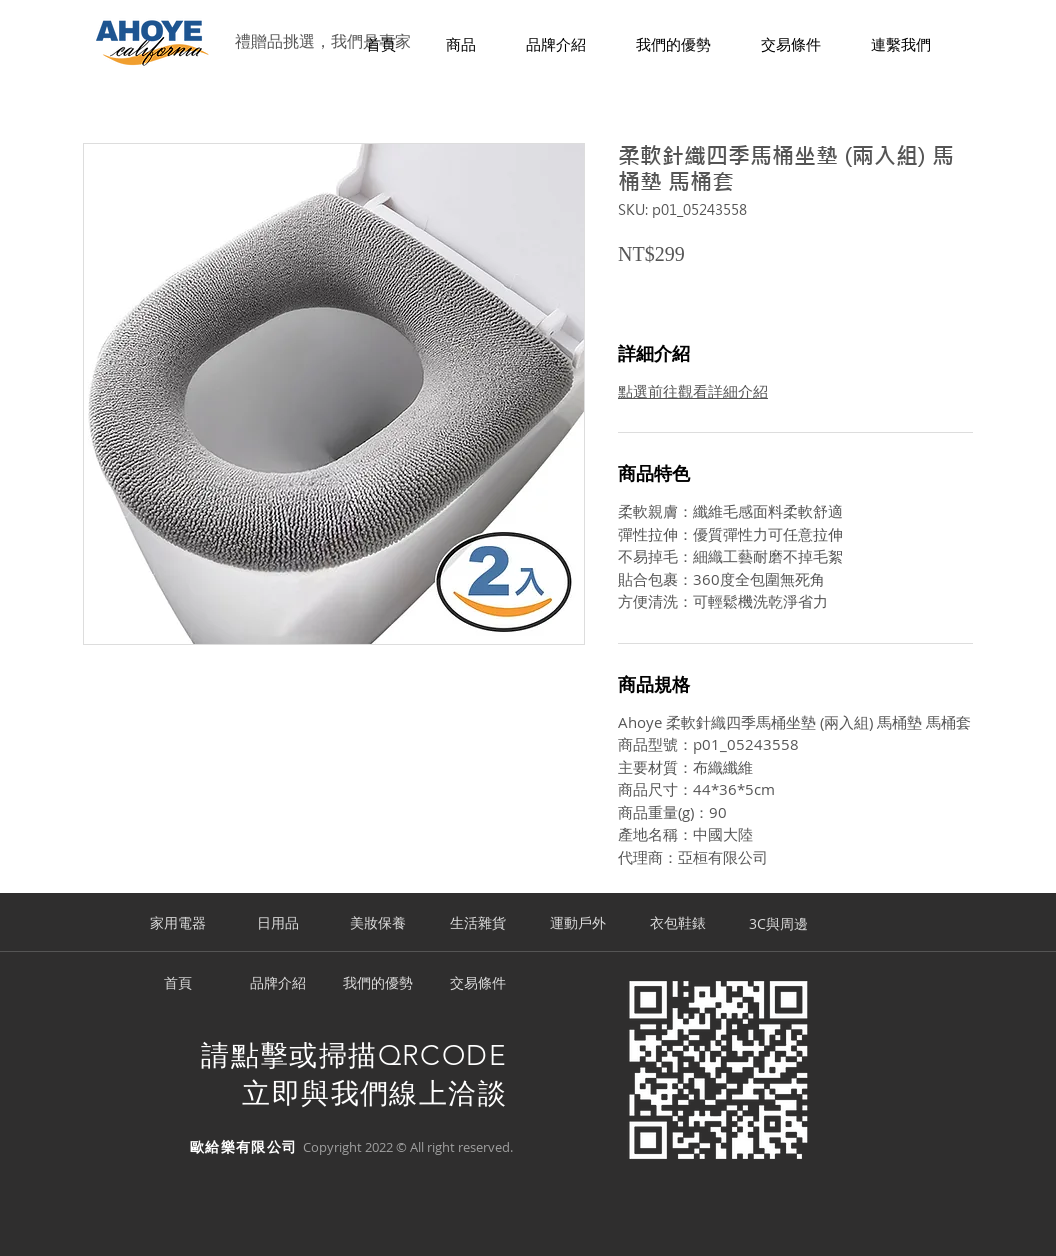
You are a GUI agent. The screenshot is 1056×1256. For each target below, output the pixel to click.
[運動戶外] (578, 924)
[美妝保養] (378, 924)
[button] (461, 45)
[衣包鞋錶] (678, 924)
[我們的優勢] (378, 984)
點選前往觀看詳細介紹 (693, 391)
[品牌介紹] (278, 984)
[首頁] (178, 984)
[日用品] (278, 924)
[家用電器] (178, 924)
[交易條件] (478, 984)
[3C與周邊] (778, 924)
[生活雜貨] (478, 924)
